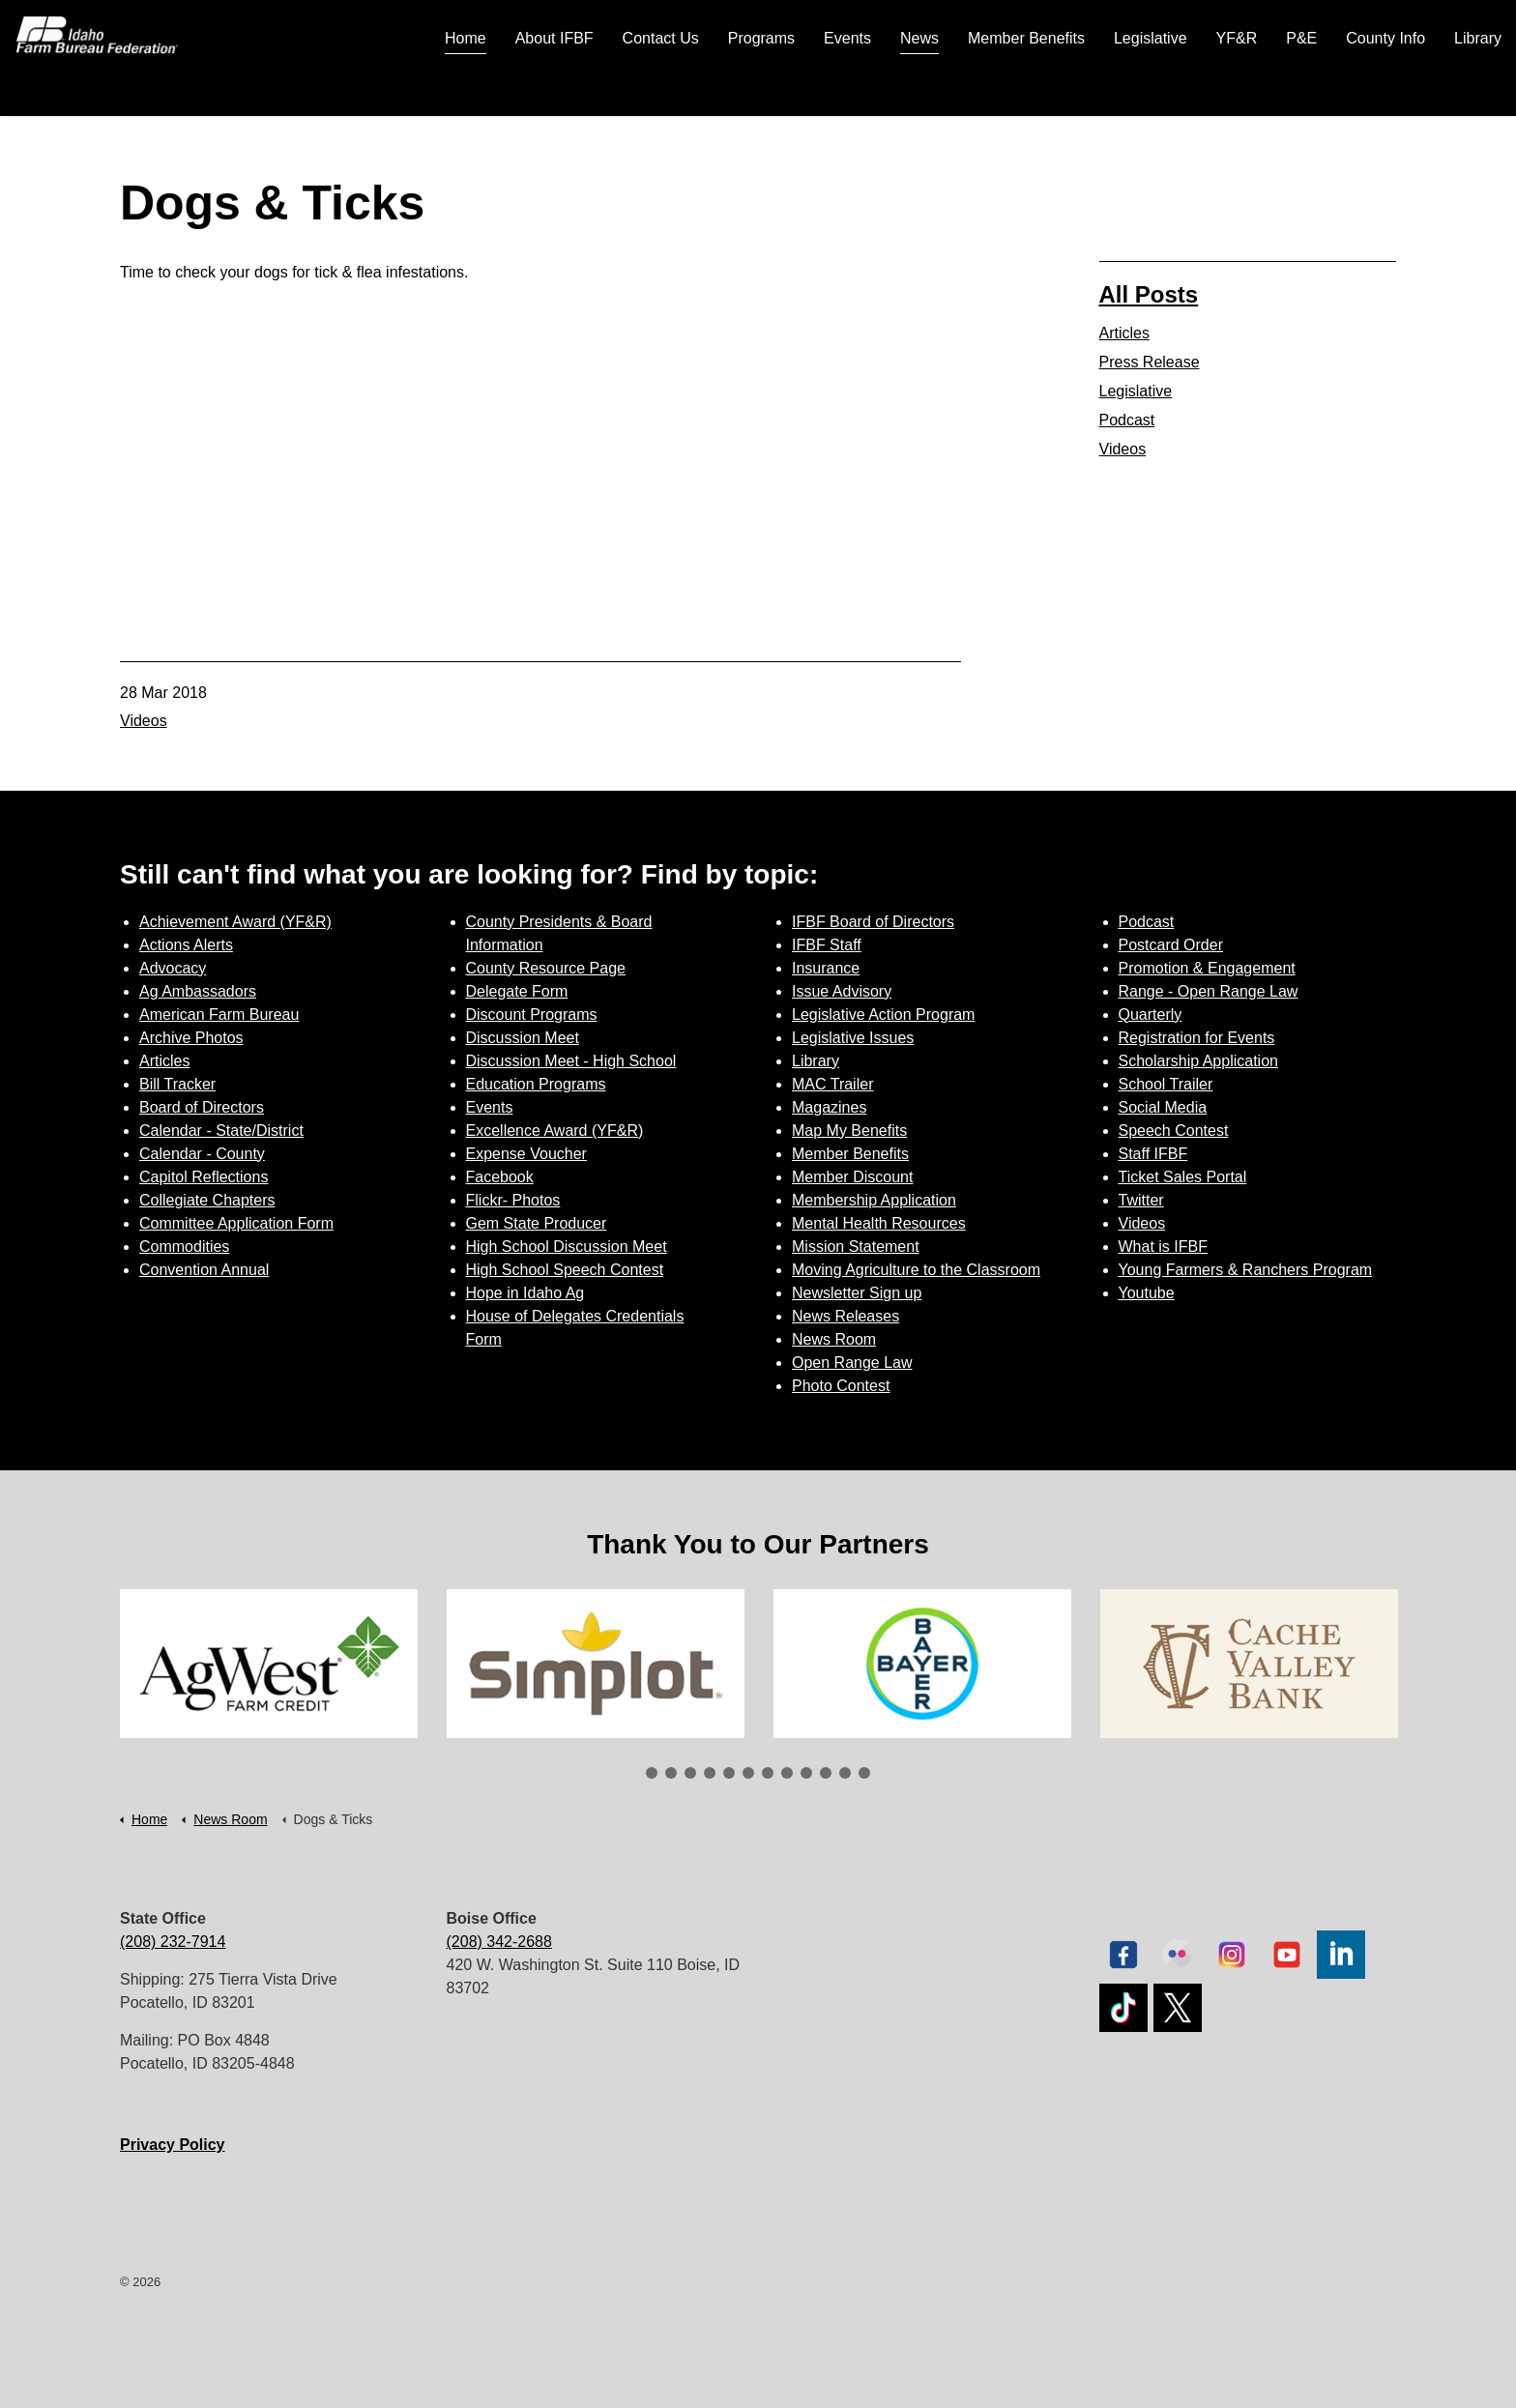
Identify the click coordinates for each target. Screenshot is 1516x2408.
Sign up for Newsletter (1345, 29)
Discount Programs (532, 1014)
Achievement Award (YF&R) (235, 922)
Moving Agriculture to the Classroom (916, 1270)
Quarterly (1150, 1014)
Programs (761, 86)
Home (465, 86)
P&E (1301, 86)
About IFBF (554, 86)
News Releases (845, 1316)
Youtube (1147, 1293)
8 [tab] (787, 1773)
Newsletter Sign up (856, 1293)
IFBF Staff (826, 945)
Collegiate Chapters (207, 1200)
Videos (143, 720)
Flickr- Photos (513, 1200)
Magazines (829, 1107)
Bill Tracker (177, 1084)
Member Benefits (1026, 86)
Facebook (500, 1177)
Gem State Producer (536, 1223)
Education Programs (536, 1084)
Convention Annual (204, 1270)
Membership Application (874, 1200)
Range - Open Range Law (1208, 991)
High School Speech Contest (565, 1270)
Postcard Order (1171, 945)
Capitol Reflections (203, 1177)
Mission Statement (855, 1246)
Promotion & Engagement (1207, 968)
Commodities (184, 1246)
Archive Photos (191, 1038)
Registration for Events (1197, 1038)
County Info (1385, 86)
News (919, 86)
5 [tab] (729, 1773)
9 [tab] (806, 1773)
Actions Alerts (186, 945)
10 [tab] (825, 1773)
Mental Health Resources (879, 1223)
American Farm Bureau (219, 1014)
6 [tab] (748, 1773)
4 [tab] (709, 1773)
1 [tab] (651, 1773)
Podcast (1127, 420)
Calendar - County (202, 1154)
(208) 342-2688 (499, 1941)
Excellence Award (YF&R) (555, 1130)
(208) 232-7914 (172, 1941)
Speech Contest (1174, 1130)
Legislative (1150, 86)
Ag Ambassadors (197, 991)
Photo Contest (840, 1386)
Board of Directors (201, 1107)
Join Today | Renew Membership (1108, 29)
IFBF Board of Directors (873, 922)
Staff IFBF (1153, 1154)
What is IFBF (1163, 1246)
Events (847, 86)
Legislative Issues (853, 1038)
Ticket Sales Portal (1183, 1177)
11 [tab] (845, 1773)
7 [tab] (767, 1773)
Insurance (826, 968)
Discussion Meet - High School (571, 1061)
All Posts (1149, 294)
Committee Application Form (236, 1223)
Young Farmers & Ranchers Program (1246, 1270)
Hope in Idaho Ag (525, 1293)
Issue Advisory (841, 991)
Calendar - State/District (221, 1130)
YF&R (1237, 86)
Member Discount (852, 1177)
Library (1477, 86)
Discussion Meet (522, 1038)
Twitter (1141, 1200)
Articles (1124, 333)
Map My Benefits (849, 1130)
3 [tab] (690, 1773)
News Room (834, 1339)
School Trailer (1166, 1084)
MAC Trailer (832, 1084)
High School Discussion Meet (566, 1246)
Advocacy (172, 968)
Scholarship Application (1198, 1061)
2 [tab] (671, 1773)
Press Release (1149, 362)
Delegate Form (517, 991)
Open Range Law (852, 1362)
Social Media (1163, 1107)
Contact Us (661, 86)
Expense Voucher (526, 1154)
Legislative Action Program (883, 1014)
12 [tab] (864, 1773)
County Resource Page (546, 968)
